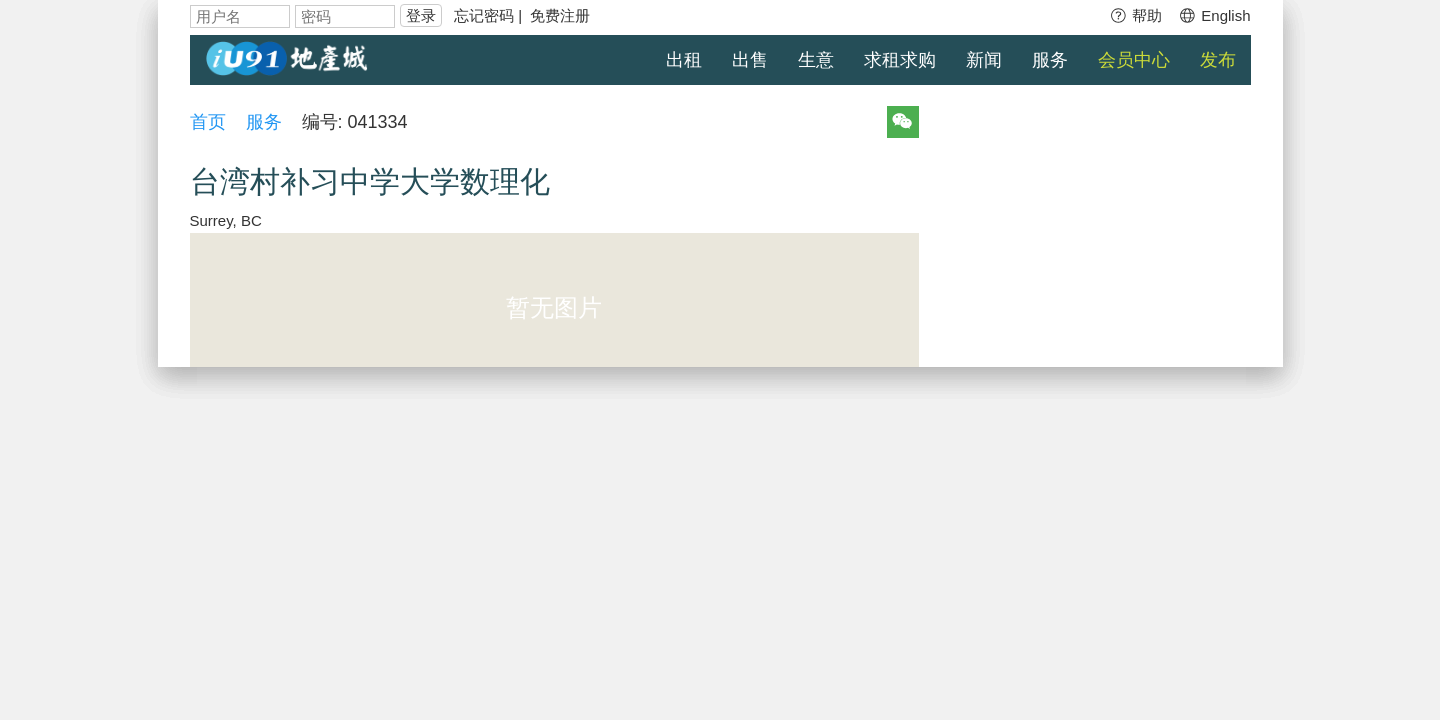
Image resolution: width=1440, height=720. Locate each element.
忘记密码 (484, 15)
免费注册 (560, 15)
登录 (421, 15)
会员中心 (1134, 60)
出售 (750, 60)
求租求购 (900, 60)
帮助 (1135, 15)
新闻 (984, 60)
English (1214, 15)
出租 (684, 60)
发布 (1218, 60)
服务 (1050, 60)
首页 (208, 122)
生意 (816, 60)
